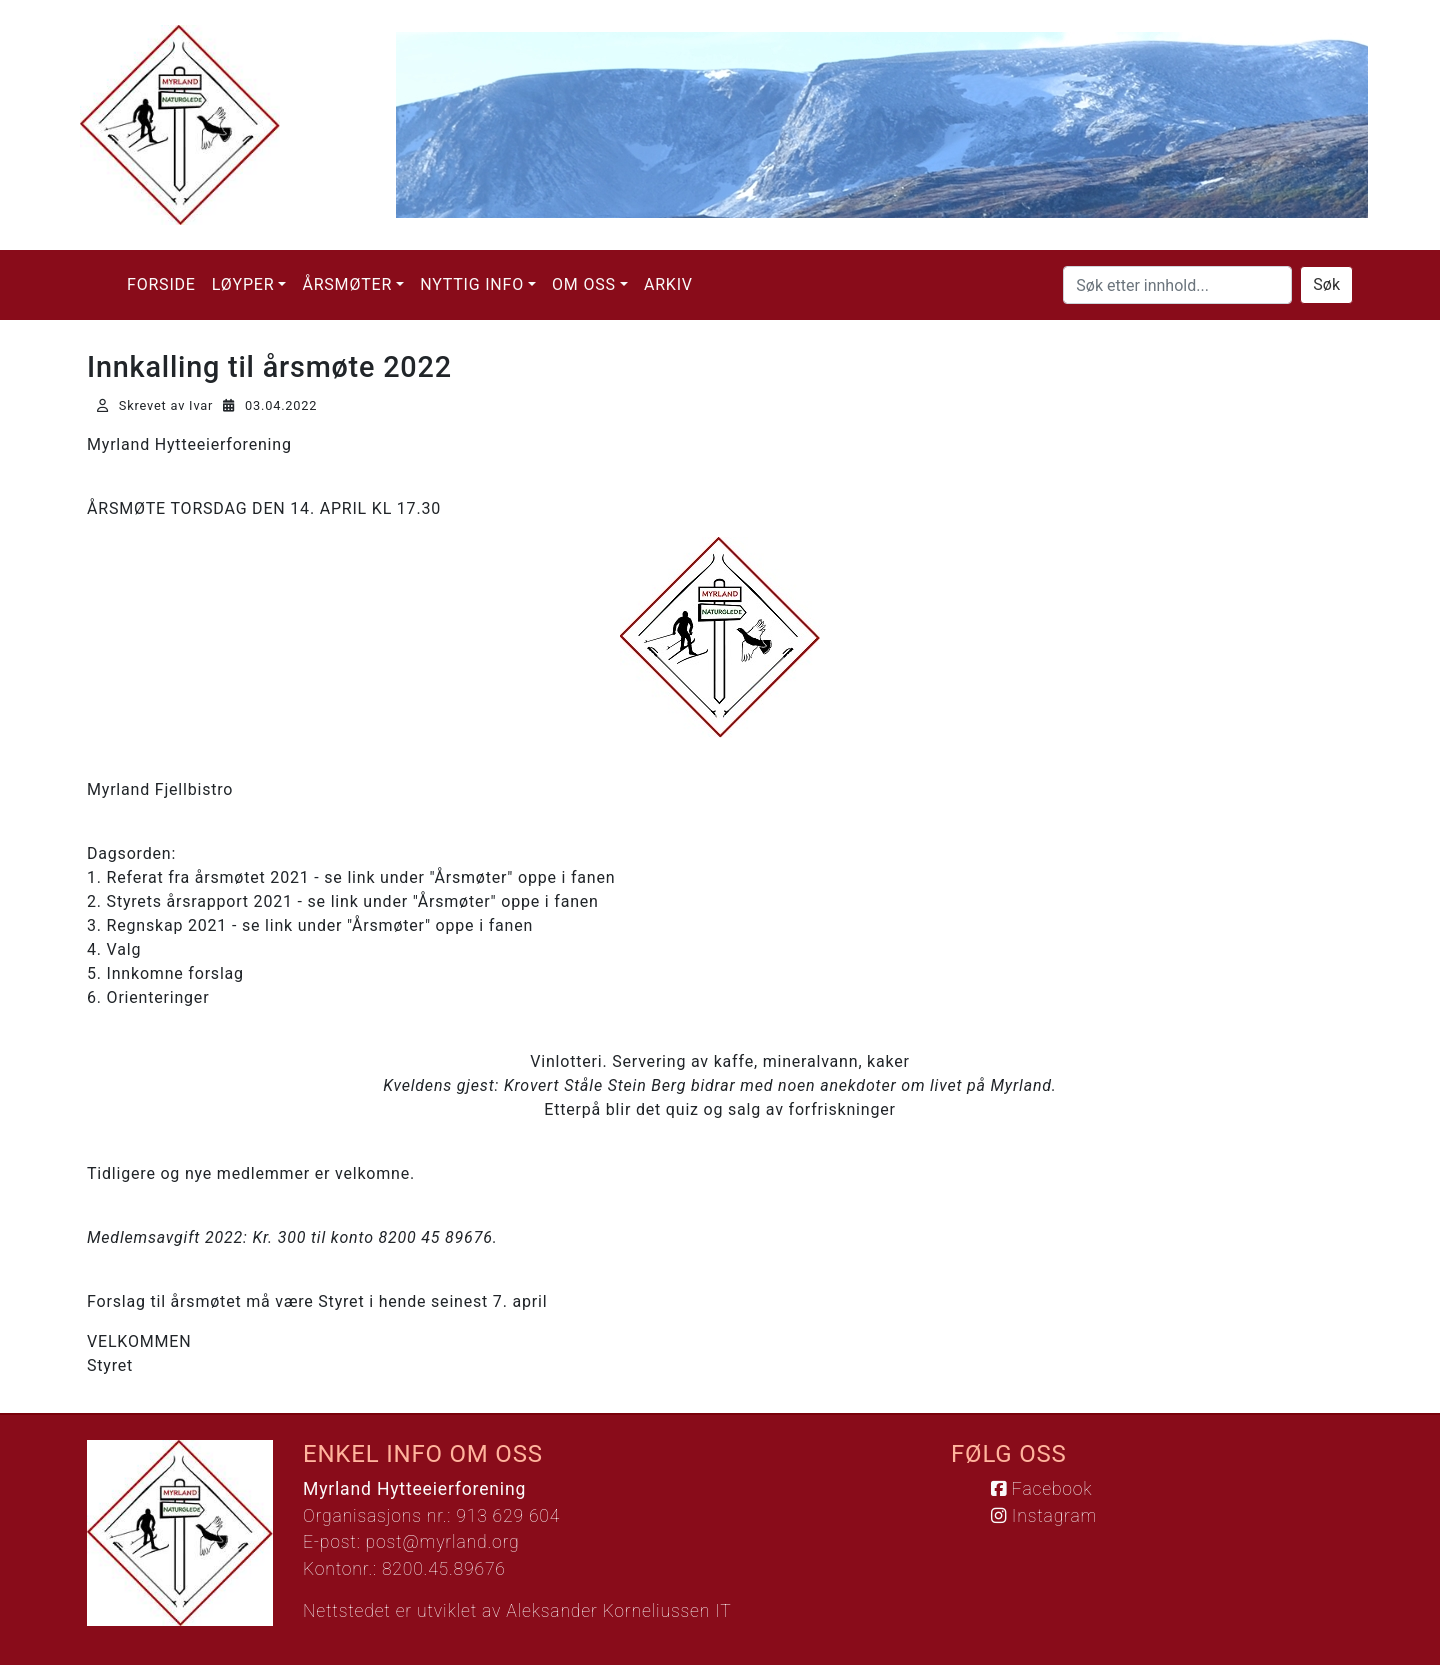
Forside (161, 284)
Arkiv (668, 284)
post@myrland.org (443, 1542)
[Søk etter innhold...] (1177, 285)
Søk (1326, 284)
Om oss (584, 284)
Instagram (1044, 1516)
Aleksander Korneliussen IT (618, 1611)
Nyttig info (472, 284)
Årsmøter (347, 284)
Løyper (243, 284)
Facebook (1041, 1489)
